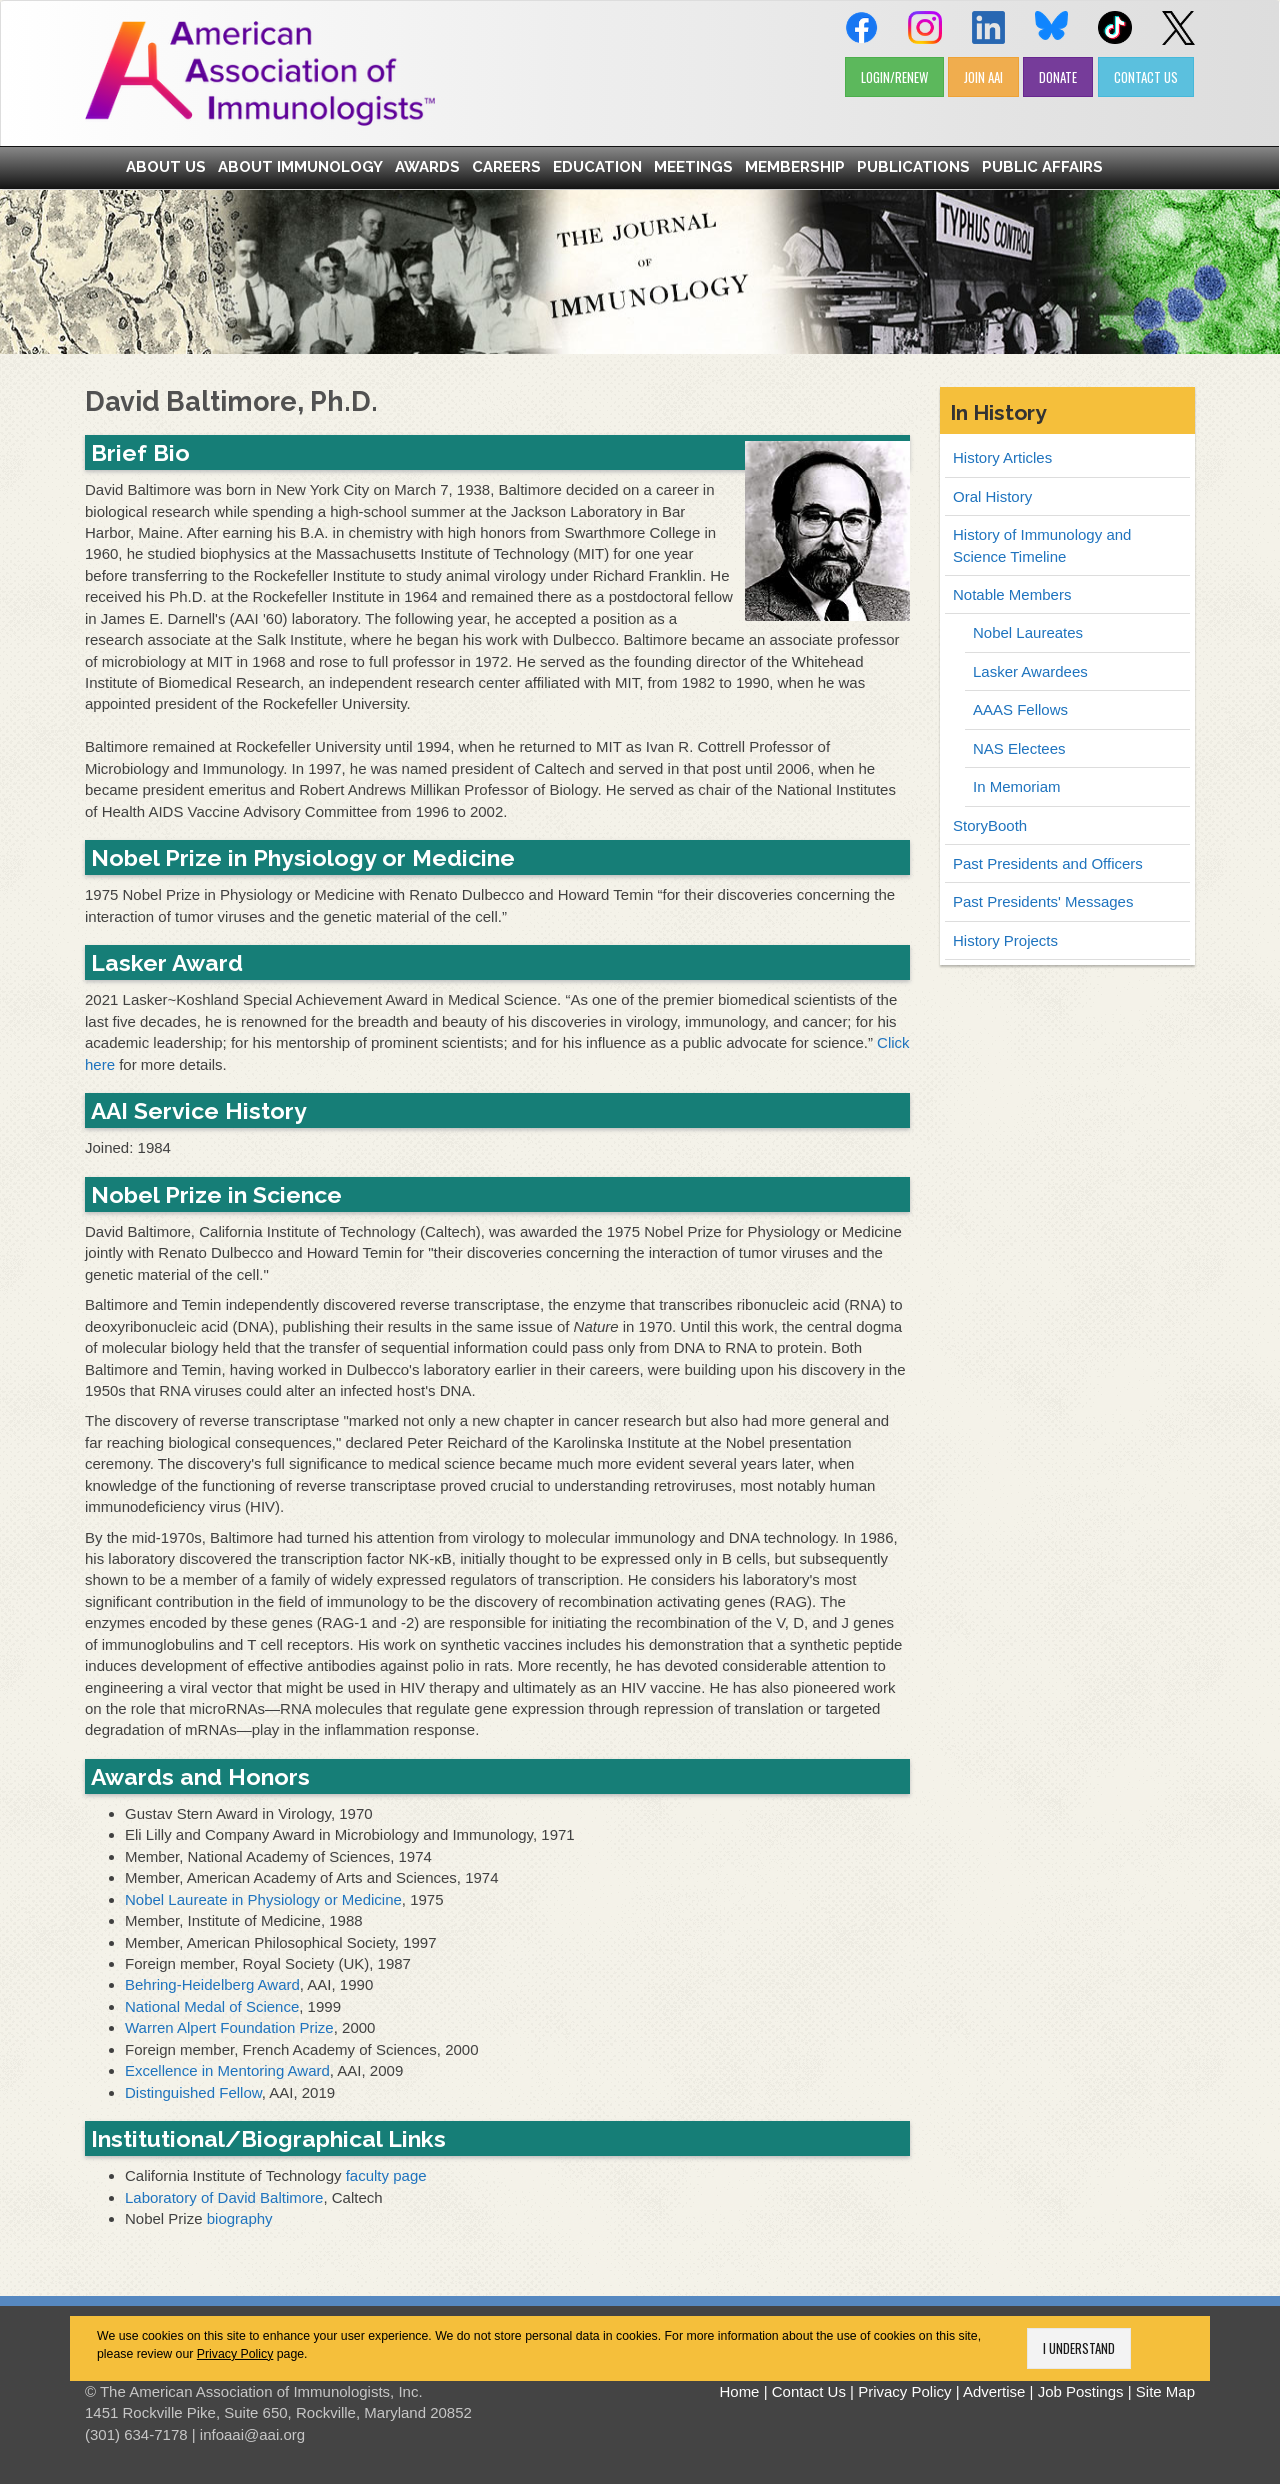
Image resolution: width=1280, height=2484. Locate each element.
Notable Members (1012, 594)
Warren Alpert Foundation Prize (229, 2027)
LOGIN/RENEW (894, 77)
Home (739, 2391)
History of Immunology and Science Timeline (1042, 545)
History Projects (1005, 940)
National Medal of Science (212, 2006)
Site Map (1165, 2391)
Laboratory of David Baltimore (224, 2197)
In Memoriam (1017, 786)
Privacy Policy (235, 2354)
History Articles (1002, 457)
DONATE (1058, 77)
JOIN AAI (983, 77)
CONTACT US (1146, 77)
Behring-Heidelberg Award (212, 1984)
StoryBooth (990, 825)
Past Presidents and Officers (1048, 863)
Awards (427, 167)
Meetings (693, 167)
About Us (166, 167)
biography (240, 2218)
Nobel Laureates (1028, 632)
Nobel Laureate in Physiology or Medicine (263, 1899)
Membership (795, 167)
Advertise (994, 2391)
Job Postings (1081, 2391)
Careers (506, 167)
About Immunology (300, 167)
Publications (913, 167)
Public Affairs (1042, 167)
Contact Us (809, 2391)
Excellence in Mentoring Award (227, 2070)
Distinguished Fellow (193, 2092)
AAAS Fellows (1020, 709)
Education (597, 167)
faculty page (386, 2175)
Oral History (992, 496)
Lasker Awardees (1030, 671)
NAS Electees (1019, 748)
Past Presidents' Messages (1043, 901)
